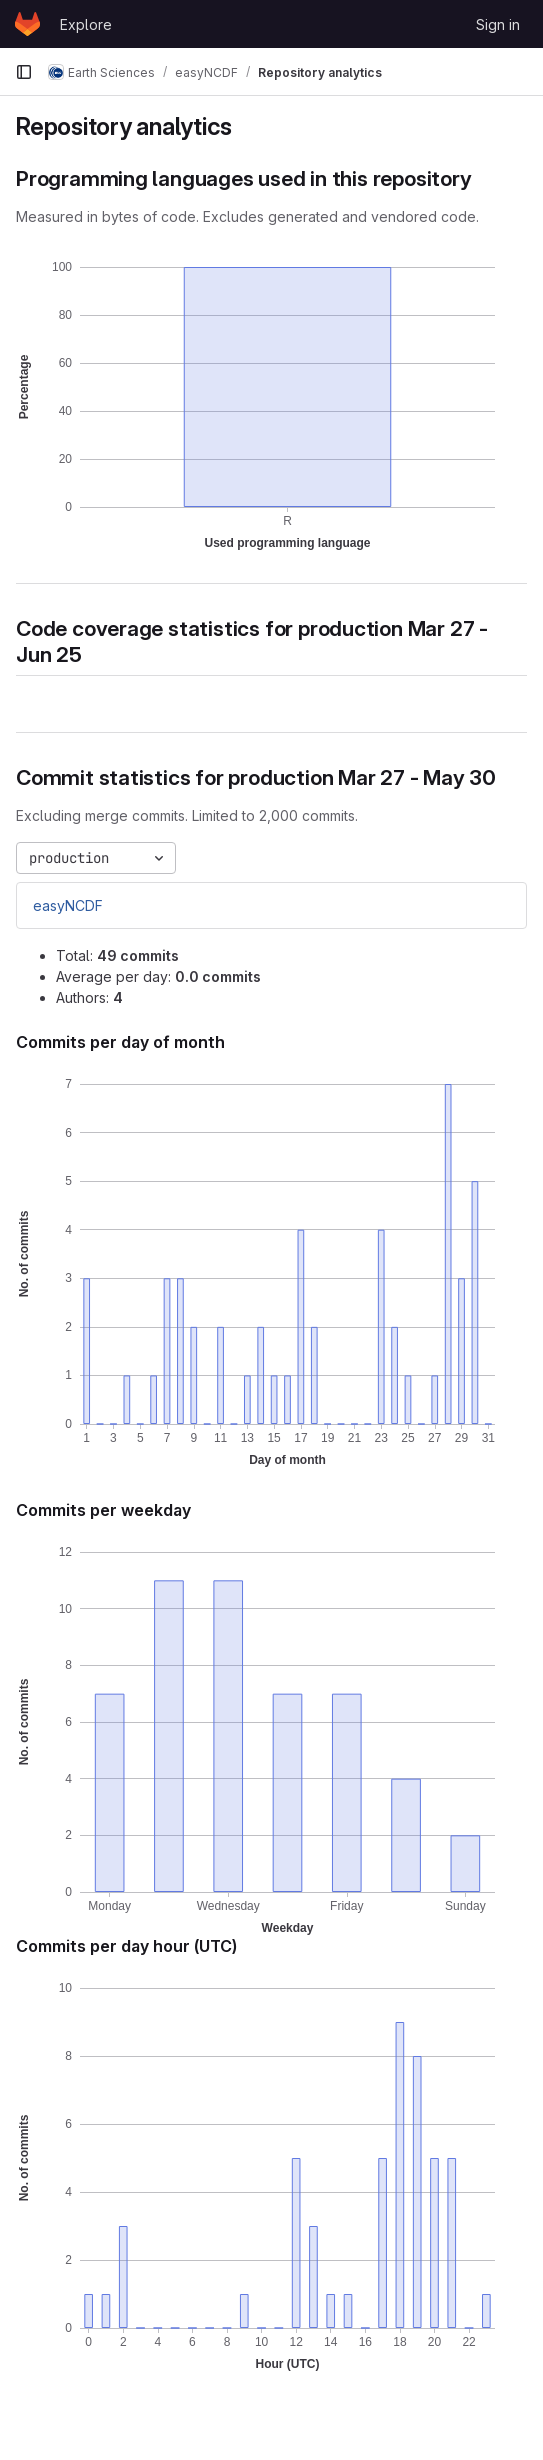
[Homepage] (27, 24)
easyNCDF (68, 905)
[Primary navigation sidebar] (24, 72)
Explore (86, 24)
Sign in (498, 24)
